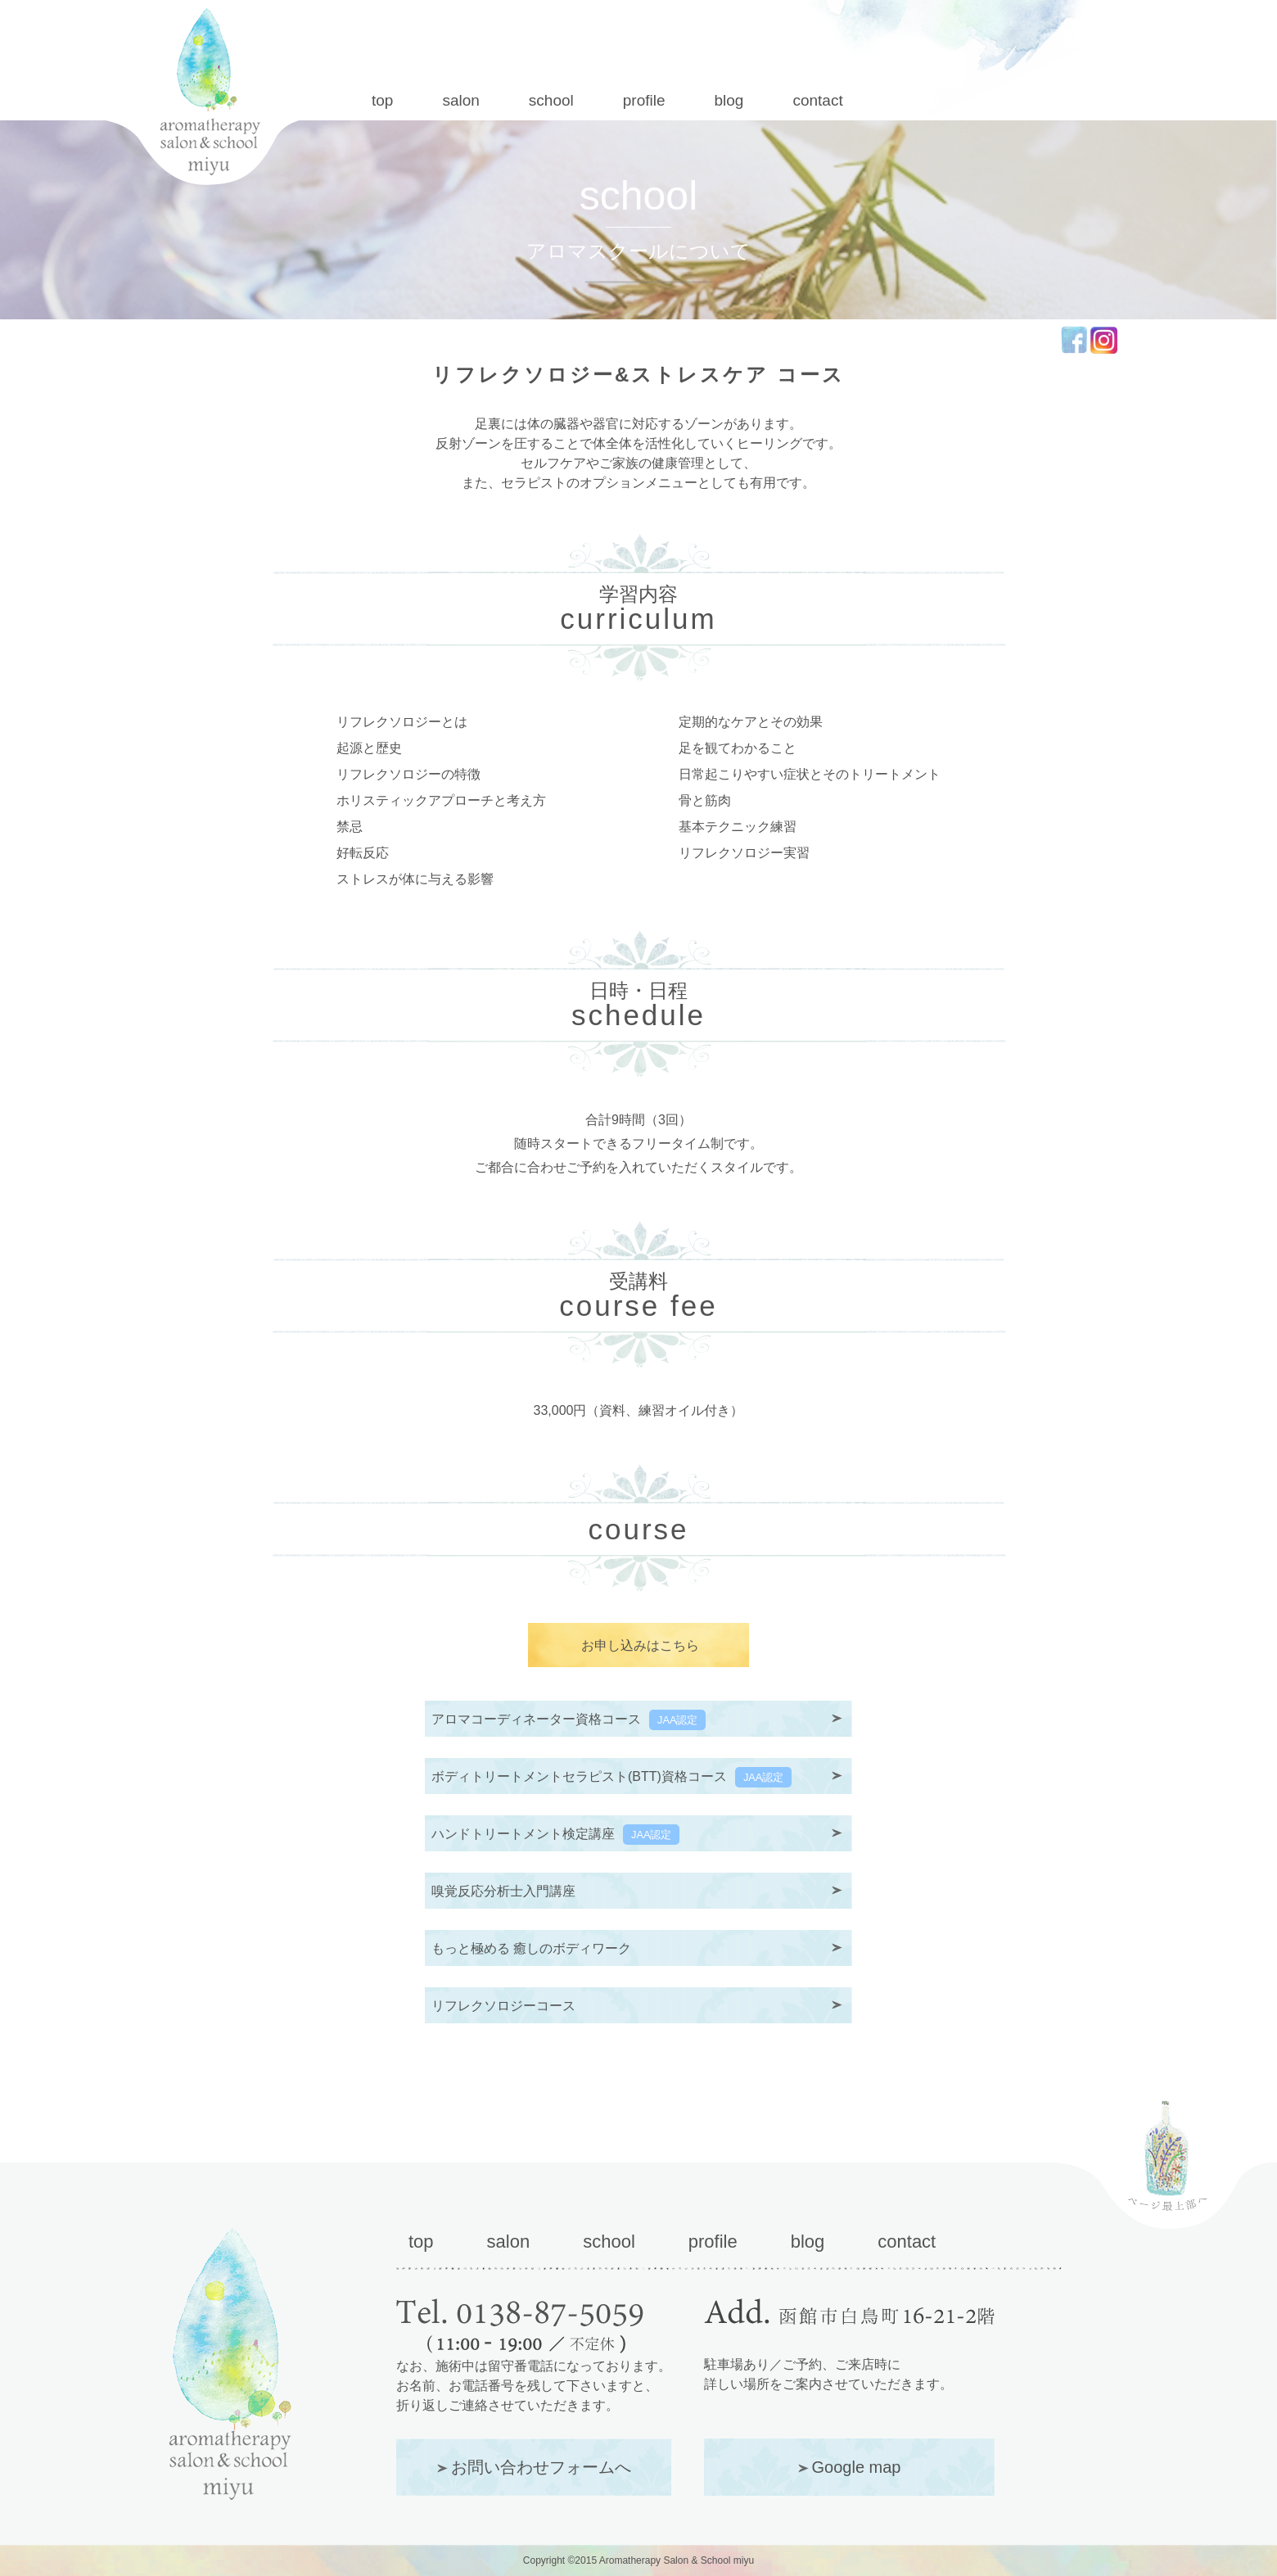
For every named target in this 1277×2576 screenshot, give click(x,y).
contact (817, 100)
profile (644, 100)
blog (729, 100)
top (382, 100)
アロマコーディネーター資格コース (568, 1720)
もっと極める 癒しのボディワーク (531, 1948)
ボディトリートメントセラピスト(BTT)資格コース (611, 1777)
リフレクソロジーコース (503, 2006)
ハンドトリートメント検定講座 (555, 1834)
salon (460, 100)
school (551, 100)
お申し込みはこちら (640, 1645)
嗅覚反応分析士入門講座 (503, 1891)
